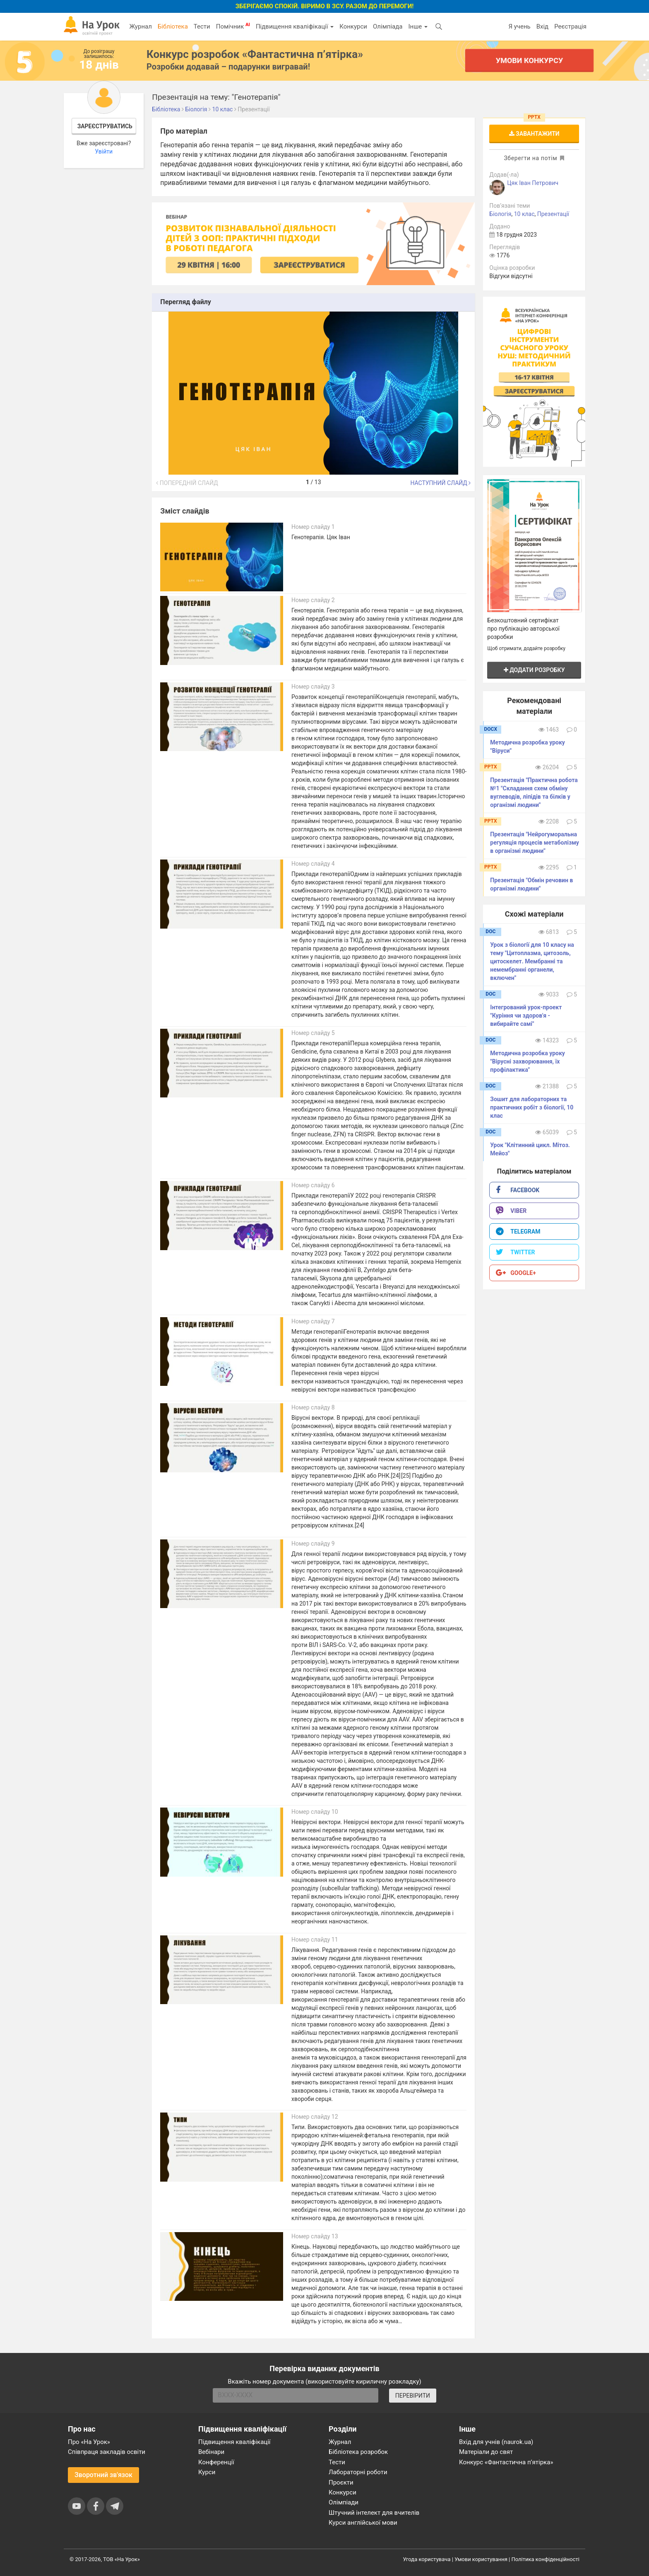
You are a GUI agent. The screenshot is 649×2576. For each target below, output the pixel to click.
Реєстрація (570, 26)
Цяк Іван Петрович (532, 183)
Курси (206, 2472)
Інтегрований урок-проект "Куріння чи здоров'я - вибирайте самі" (526, 1015)
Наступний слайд (440, 483)
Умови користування (480, 2559)
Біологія (500, 214)
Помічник (233, 26)
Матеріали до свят (486, 2452)
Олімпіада (387, 26)
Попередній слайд (187, 483)
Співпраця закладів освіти (106, 2452)
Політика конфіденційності (545, 2559)
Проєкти (341, 2482)
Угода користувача (427, 2559)
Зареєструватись (104, 126)
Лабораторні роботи (358, 2472)
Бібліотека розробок (358, 2452)
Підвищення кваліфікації (295, 26)
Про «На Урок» (89, 2442)
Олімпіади (343, 2502)
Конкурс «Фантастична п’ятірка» (506, 2462)
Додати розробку (534, 670)
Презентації (553, 214)
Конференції (216, 2462)
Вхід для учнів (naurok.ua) (496, 2442)
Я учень (519, 26)
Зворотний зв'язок (103, 2475)
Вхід (542, 26)
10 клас (524, 214)
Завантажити (534, 133)
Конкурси (353, 26)
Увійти (104, 151)
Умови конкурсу (529, 60)
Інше (418, 26)
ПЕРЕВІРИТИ (412, 2395)
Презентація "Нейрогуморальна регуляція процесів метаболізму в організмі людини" (534, 842)
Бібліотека (173, 26)
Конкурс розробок (255, 54)
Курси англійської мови (363, 2522)
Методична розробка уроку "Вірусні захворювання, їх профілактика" (527, 1061)
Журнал (140, 26)
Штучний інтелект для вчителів (374, 2512)
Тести (202, 26)
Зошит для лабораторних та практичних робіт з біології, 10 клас (531, 1107)
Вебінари (211, 2452)
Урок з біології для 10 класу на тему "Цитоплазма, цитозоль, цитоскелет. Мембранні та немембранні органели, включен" (532, 961)
